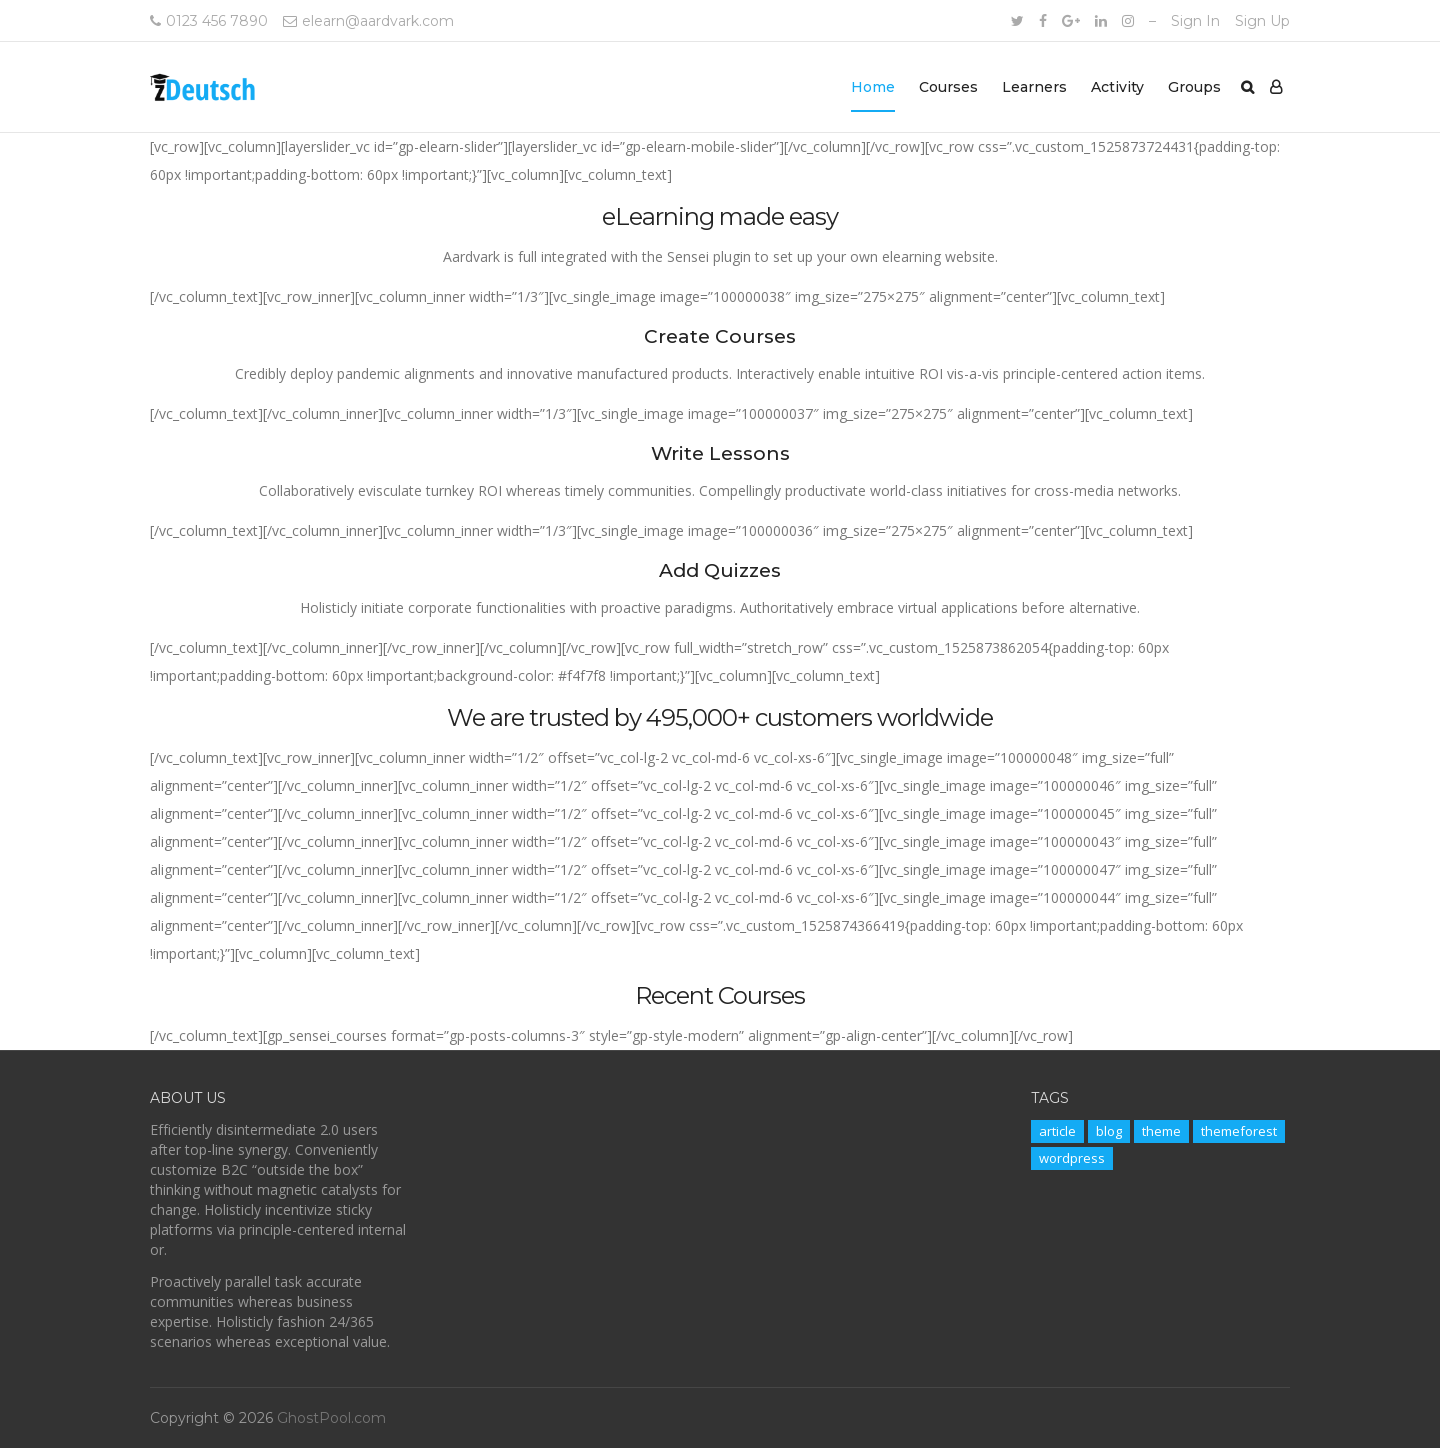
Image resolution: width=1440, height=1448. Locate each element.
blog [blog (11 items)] (1109, 1131)
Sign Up (1262, 21)
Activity (1117, 87)
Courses (948, 87)
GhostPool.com (331, 1418)
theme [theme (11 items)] (1161, 1131)
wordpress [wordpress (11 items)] (1072, 1158)
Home (873, 87)
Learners (1034, 87)
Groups (1194, 87)
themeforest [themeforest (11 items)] (1239, 1131)
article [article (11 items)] (1057, 1131)
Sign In (1195, 21)
